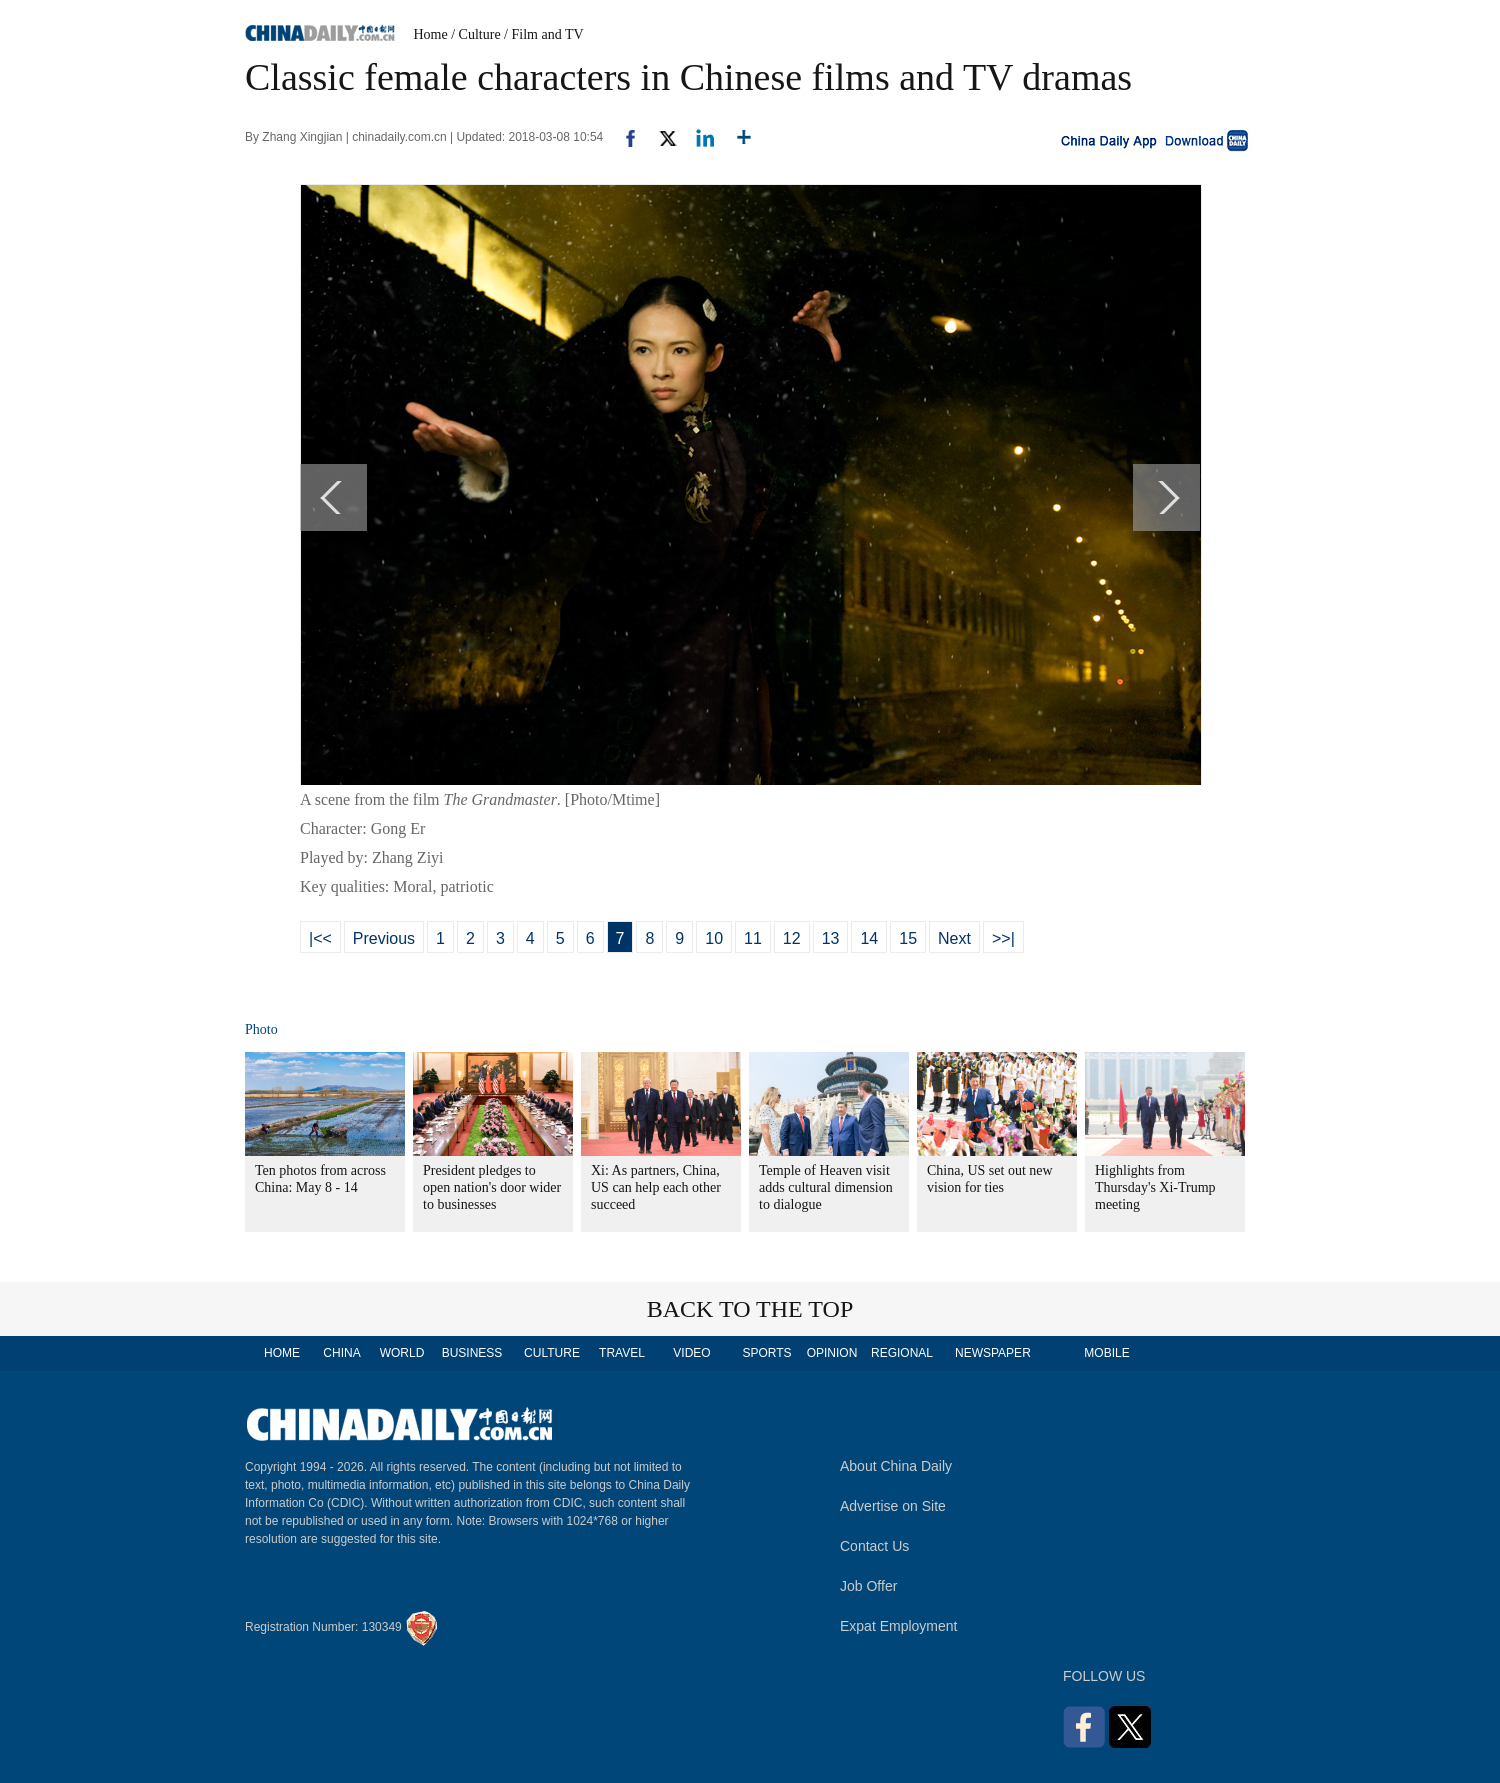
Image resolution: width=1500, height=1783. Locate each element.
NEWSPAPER (992, 1353)
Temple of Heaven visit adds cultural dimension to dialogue (826, 1187)
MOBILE (1106, 1353)
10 (714, 938)
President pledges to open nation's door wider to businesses (492, 1187)
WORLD (402, 1353)
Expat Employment (899, 1626)
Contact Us (874, 1546)
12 (792, 938)
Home (431, 34)
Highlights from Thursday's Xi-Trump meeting (1155, 1187)
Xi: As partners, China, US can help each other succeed (656, 1187)
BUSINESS (472, 1353)
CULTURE (552, 1353)
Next (954, 938)
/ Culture (475, 34)
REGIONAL (902, 1353)
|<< (320, 938)
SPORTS (766, 1353)
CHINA (341, 1353)
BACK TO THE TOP (750, 1309)
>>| (1003, 938)
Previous (384, 938)
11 (753, 938)
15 (908, 938)
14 (869, 938)
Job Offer (868, 1586)
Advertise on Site (893, 1506)
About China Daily (896, 1466)
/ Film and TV (543, 34)
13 (831, 938)
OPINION (832, 1353)
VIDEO (691, 1353)
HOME (282, 1353)
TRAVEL (622, 1353)
